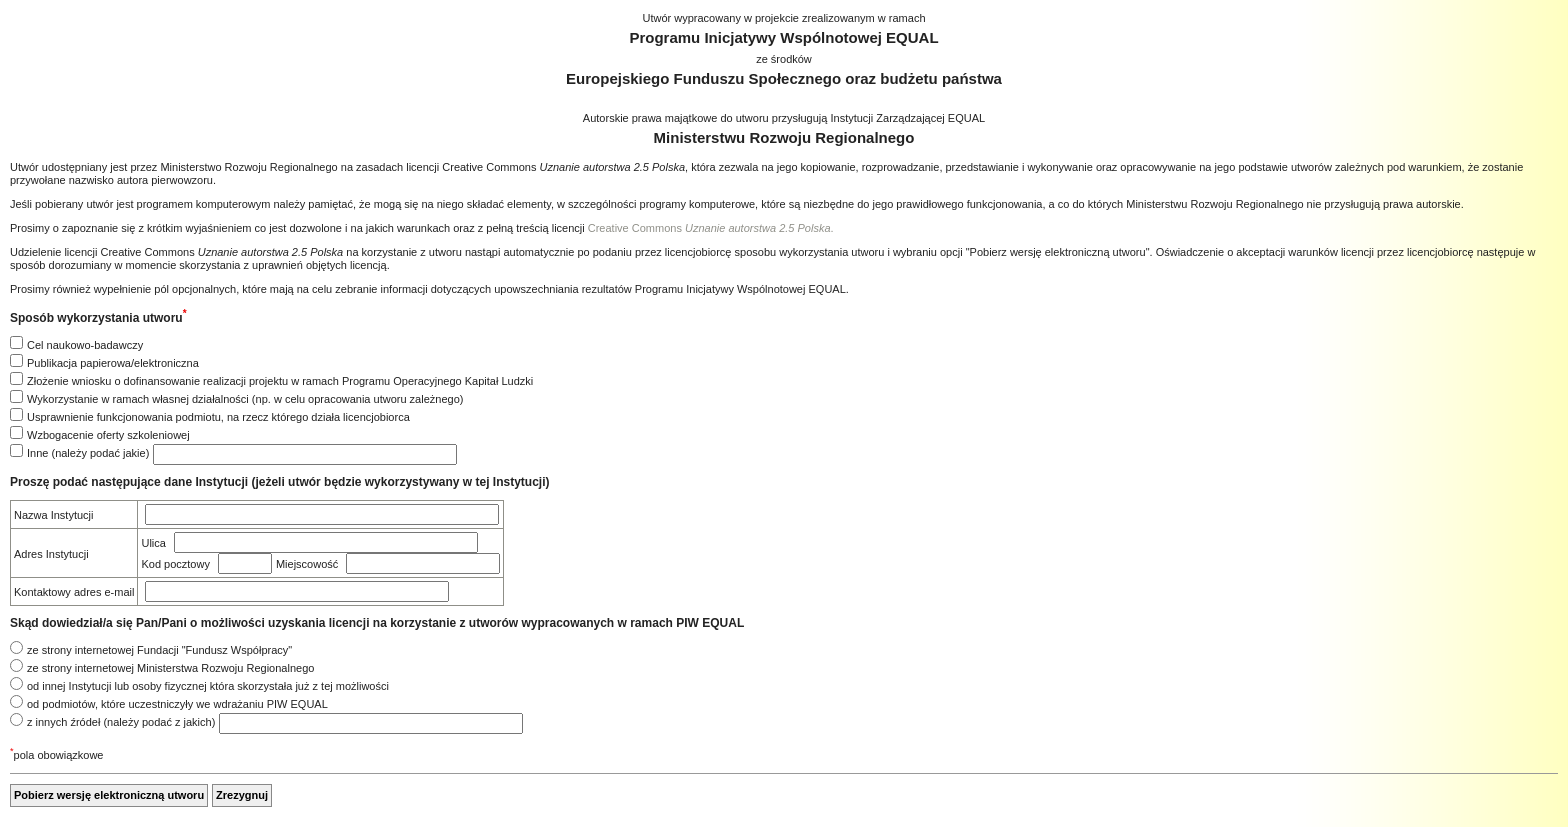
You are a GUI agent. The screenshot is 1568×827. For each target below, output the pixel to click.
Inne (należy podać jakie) (88, 453)
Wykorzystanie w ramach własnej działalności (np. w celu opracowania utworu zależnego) (245, 399)
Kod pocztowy (175, 564)
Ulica (153, 543)
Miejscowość (307, 564)
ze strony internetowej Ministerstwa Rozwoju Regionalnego (170, 668)
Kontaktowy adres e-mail (74, 592)
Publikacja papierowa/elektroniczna (113, 363)
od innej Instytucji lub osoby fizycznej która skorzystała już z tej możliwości (208, 686)
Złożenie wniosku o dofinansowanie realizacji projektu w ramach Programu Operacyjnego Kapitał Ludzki (280, 381)
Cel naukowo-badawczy (85, 345)
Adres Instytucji (51, 554)
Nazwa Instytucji (53, 515)
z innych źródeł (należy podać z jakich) (121, 722)
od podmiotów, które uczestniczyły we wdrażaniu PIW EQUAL (177, 704)
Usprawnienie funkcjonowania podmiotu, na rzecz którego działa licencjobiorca (218, 417)
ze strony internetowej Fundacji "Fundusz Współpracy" (159, 650)
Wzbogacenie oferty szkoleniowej (108, 435)
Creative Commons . (711, 228)
